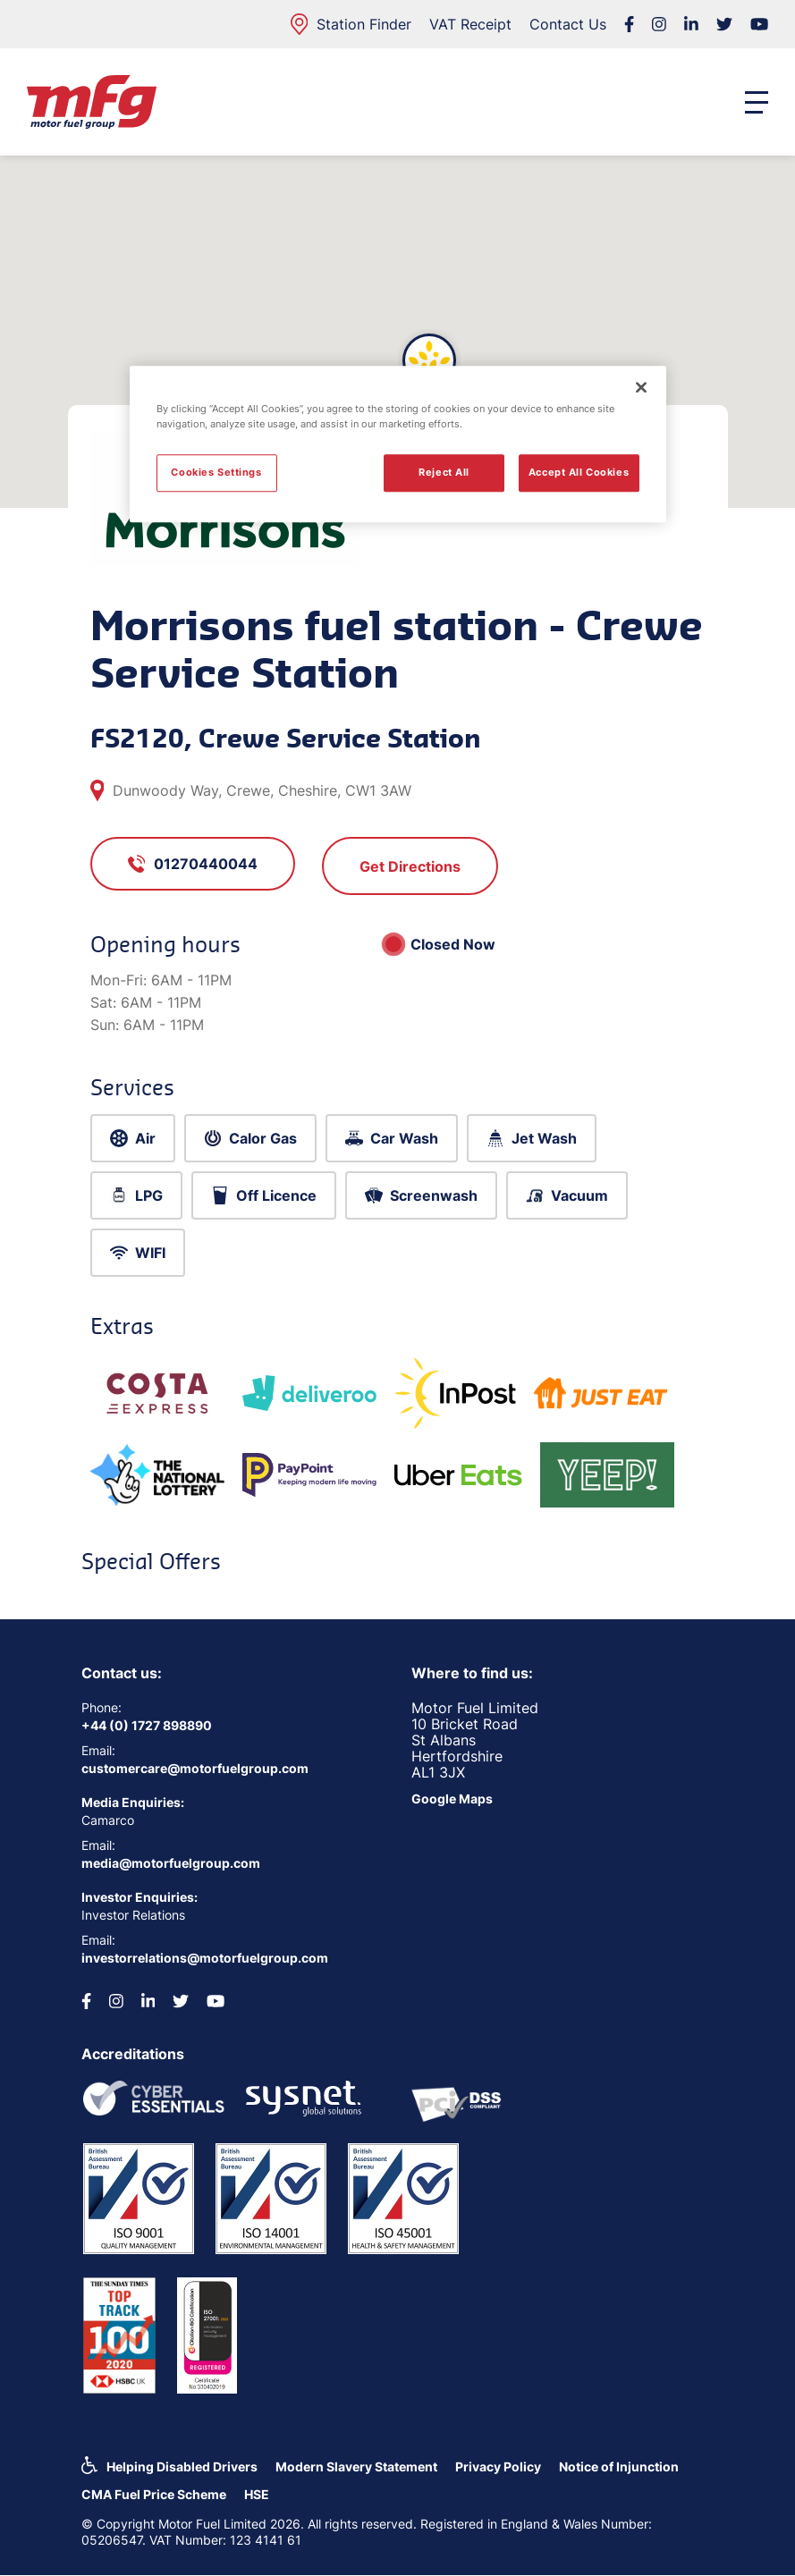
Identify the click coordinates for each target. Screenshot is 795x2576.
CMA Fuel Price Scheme (153, 2494)
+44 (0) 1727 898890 (146, 1725)
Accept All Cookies (579, 473)
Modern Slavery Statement (356, 2466)
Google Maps (452, 1798)
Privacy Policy (498, 2466)
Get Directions (410, 866)
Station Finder (351, 24)
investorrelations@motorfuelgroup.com (204, 1957)
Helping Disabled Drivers (182, 2466)
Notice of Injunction (619, 2466)
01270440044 (193, 864)
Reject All (444, 473)
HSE (256, 2494)
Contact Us (567, 24)
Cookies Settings (216, 473)
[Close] (641, 387)
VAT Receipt (470, 24)
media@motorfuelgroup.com (170, 1863)
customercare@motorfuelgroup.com (195, 1768)
